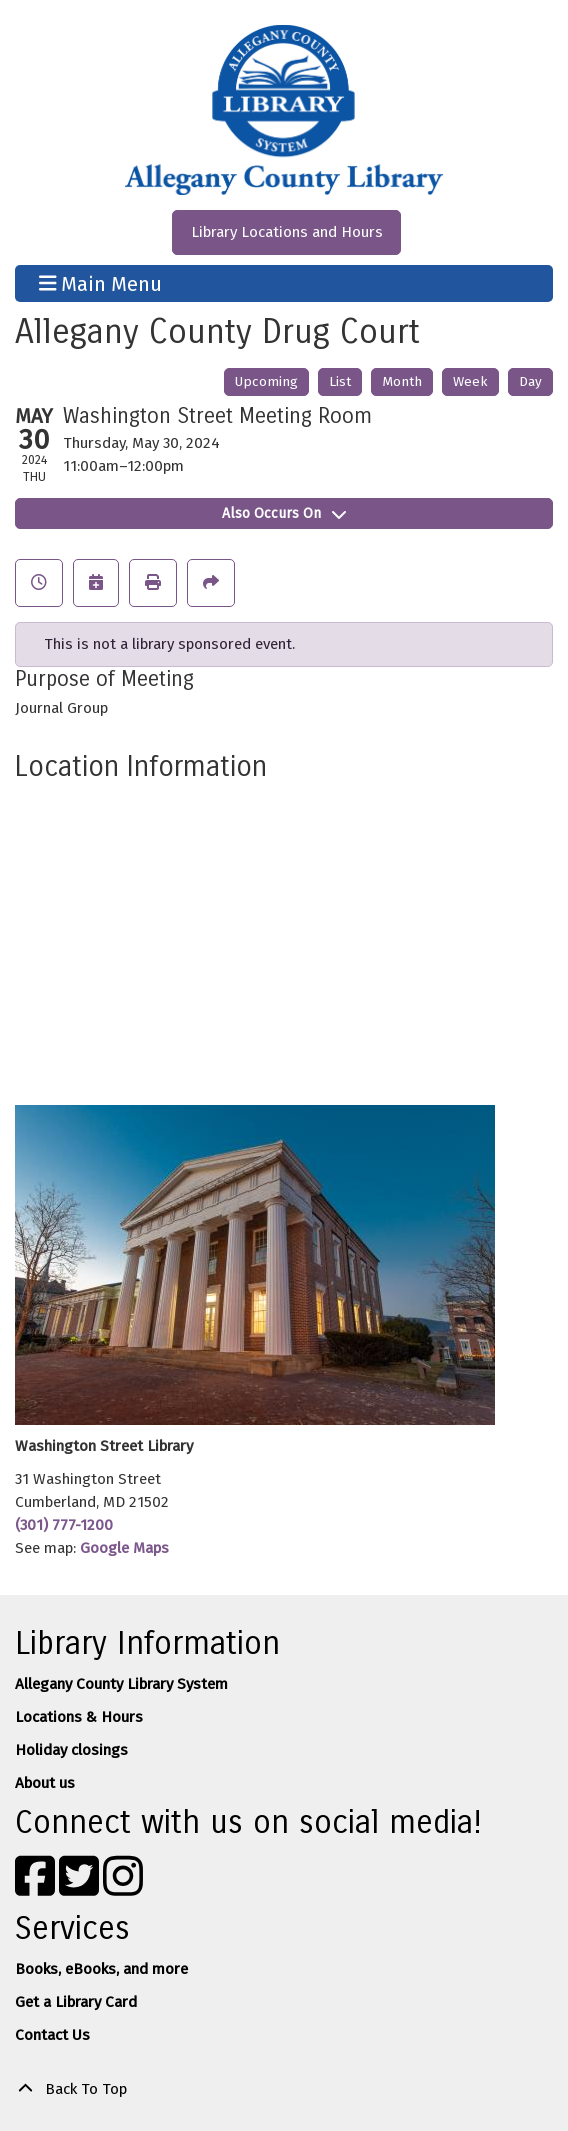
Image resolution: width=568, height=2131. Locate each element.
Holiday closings (71, 1750)
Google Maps (124, 1548)
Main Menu (101, 283)
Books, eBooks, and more (101, 1969)
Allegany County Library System (121, 1684)
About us (45, 1783)
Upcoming (266, 381)
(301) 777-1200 (64, 1525)
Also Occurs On (284, 513)
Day (530, 381)
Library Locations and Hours (287, 232)
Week (470, 381)
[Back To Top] (284, 2089)
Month (402, 381)
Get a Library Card (76, 2002)
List (340, 381)
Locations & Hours (79, 1717)
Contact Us (52, 2035)
